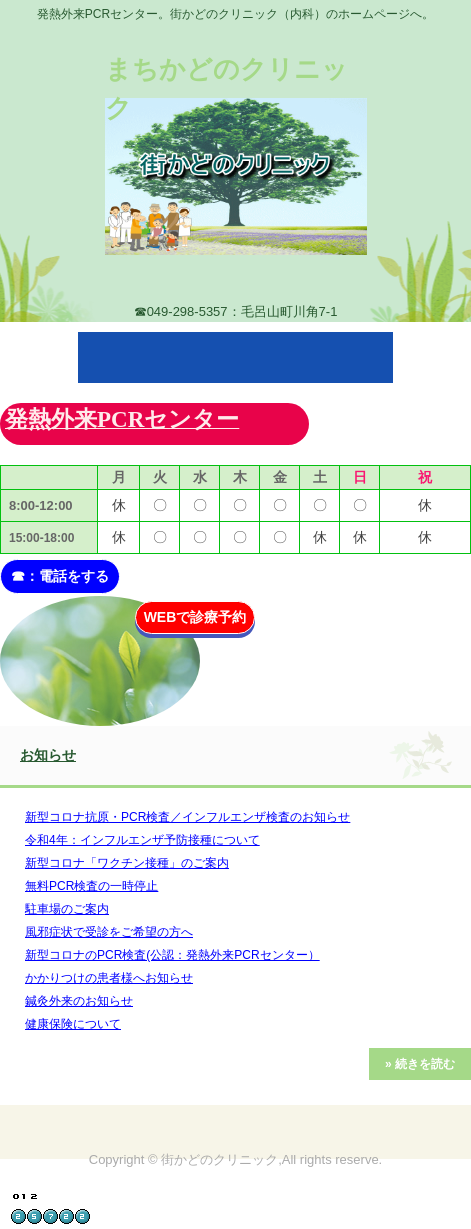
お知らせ (48, 755)
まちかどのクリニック (226, 88)
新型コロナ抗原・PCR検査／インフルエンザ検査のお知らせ (187, 817)
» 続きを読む (420, 1064)
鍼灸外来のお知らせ (79, 1001)
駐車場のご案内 (67, 909)
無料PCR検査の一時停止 (91, 886)
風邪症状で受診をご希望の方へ (109, 932)
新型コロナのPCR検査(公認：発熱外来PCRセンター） (172, 955)
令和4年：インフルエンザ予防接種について (142, 840)
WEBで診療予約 (195, 617)
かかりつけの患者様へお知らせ (109, 978)
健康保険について (73, 1024)
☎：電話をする (60, 576)
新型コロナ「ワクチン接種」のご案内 (127, 863)
